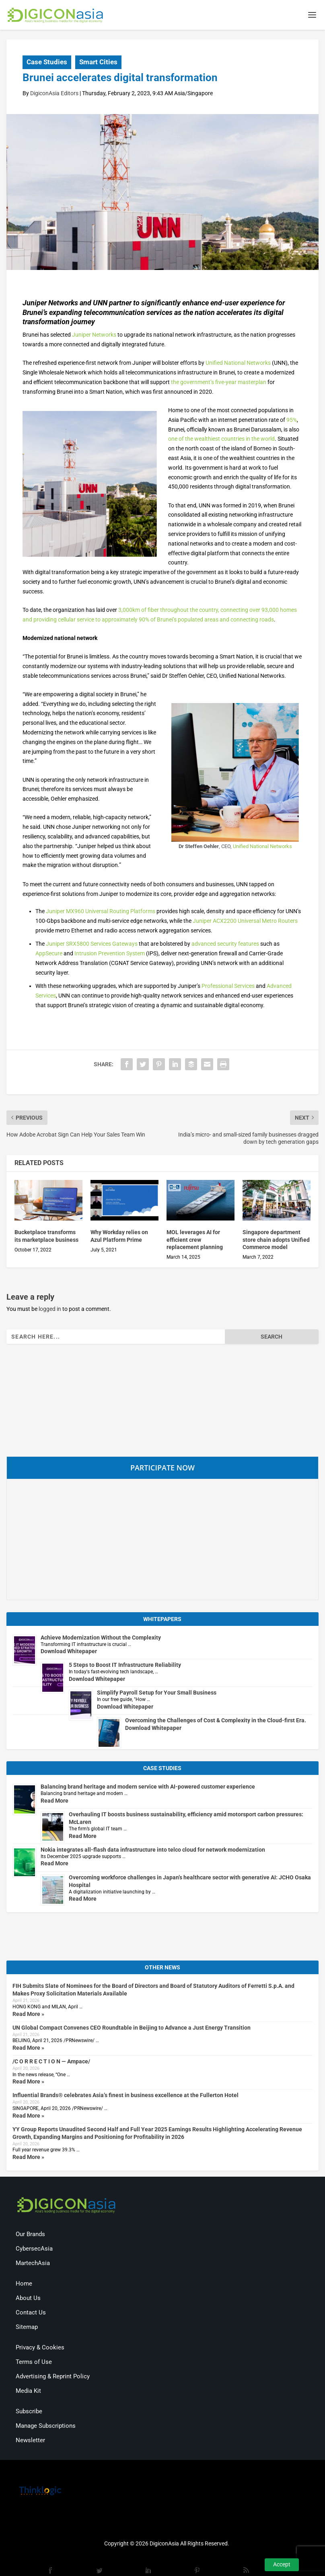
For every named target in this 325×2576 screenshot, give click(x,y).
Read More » (28, 2014)
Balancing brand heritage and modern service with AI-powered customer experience (148, 1787)
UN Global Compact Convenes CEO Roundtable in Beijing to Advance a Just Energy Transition (131, 2028)
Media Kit (28, 2391)
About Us (28, 2298)
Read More (54, 1801)
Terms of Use (34, 2362)
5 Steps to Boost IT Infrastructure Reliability (125, 1665)
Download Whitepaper (69, 1652)
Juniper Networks (94, 335)
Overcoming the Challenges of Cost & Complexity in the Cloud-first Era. (215, 1721)
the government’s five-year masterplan (218, 383)
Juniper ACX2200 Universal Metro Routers (245, 921)
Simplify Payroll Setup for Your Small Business (156, 1693)
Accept (281, 2564)
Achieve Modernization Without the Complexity (101, 1638)
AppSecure (48, 954)
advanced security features (225, 944)
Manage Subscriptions (46, 2426)
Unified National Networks (238, 363)
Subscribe (29, 2412)
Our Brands (30, 2235)
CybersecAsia (34, 2249)
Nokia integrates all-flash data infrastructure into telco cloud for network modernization (153, 1850)
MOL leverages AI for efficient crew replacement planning (195, 1240)
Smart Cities (98, 63)
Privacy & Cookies (40, 2348)
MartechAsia (33, 2263)
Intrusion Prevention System (109, 954)
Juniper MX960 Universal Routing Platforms (100, 912)
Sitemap (27, 2327)
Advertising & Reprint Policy (53, 2377)
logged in (50, 1309)
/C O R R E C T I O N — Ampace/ (51, 2062)
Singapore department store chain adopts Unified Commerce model (276, 1240)
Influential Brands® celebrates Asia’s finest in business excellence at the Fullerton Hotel (125, 2096)
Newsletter (30, 2441)
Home (24, 2284)
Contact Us (31, 2313)
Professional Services (228, 986)
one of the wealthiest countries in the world (221, 439)
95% (291, 420)
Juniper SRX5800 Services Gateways (92, 944)
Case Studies (47, 63)
